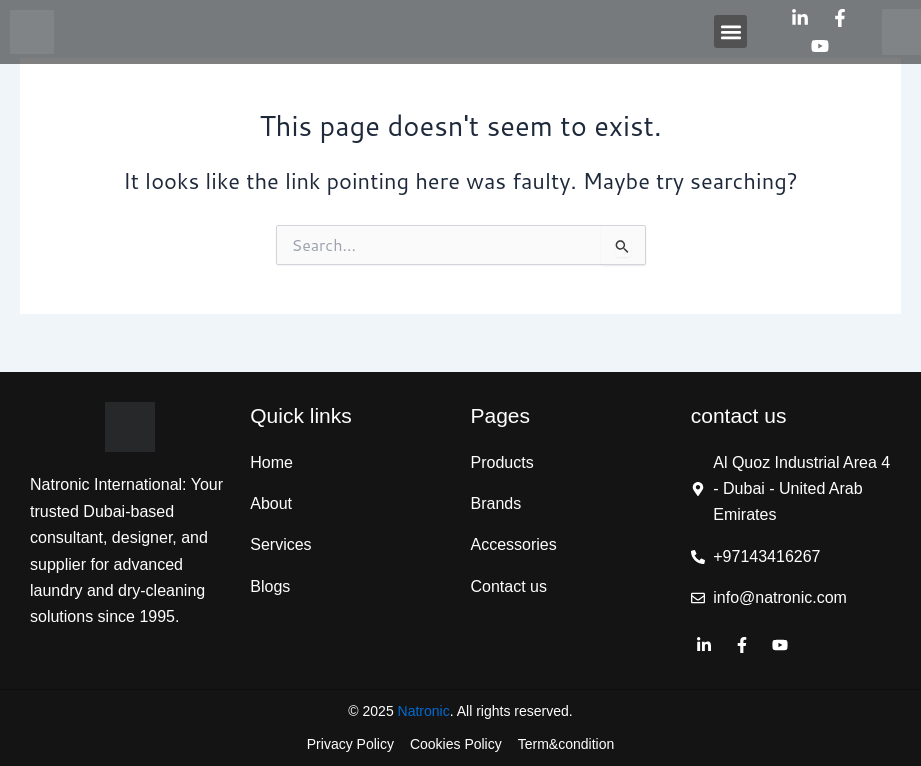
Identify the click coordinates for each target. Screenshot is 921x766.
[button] (730, 31)
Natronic (424, 711)
